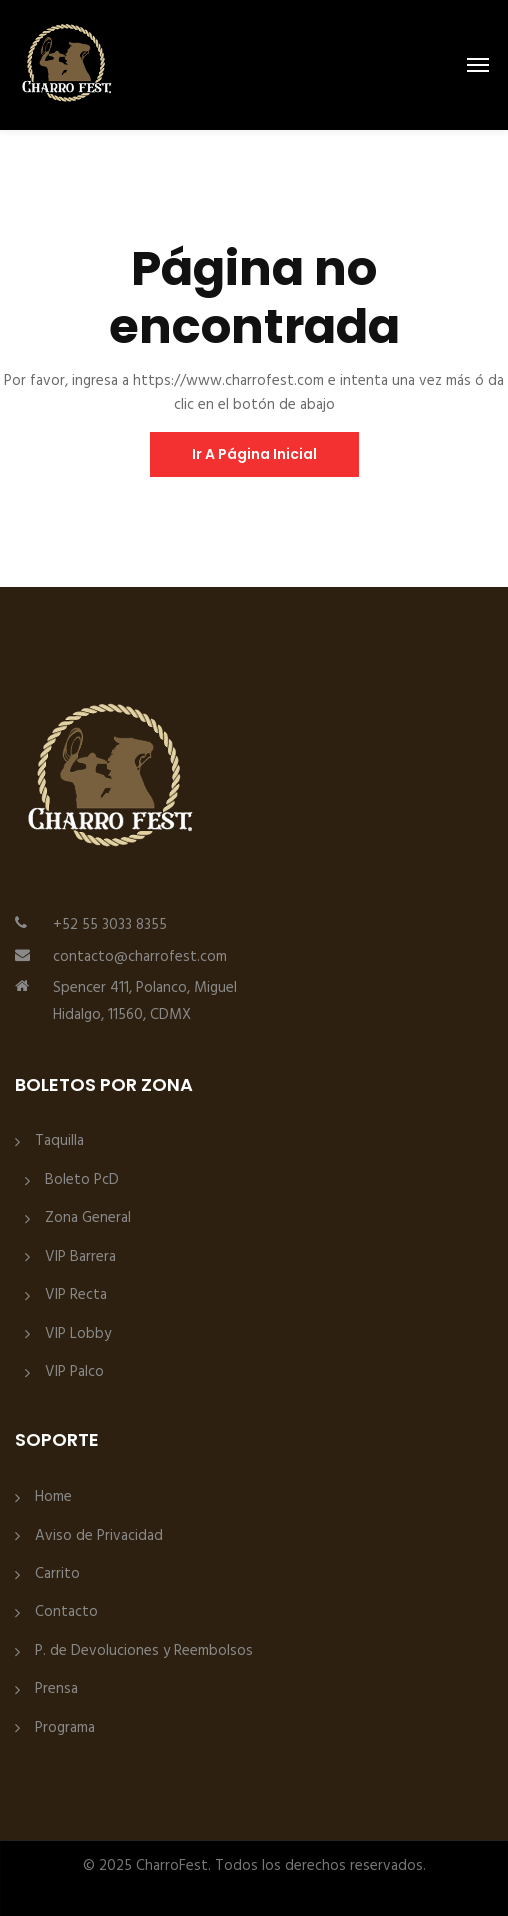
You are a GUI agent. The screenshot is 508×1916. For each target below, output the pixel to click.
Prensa (56, 1689)
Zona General (88, 1218)
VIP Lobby (78, 1334)
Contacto (66, 1612)
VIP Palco (74, 1372)
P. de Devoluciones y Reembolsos (144, 1651)
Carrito (57, 1574)
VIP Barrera (80, 1257)
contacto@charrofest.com (140, 957)
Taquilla (59, 1141)
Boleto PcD (82, 1180)
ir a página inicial (254, 454)
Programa (65, 1728)
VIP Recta (76, 1295)
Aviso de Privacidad (99, 1536)
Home (53, 1497)
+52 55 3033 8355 (110, 925)
